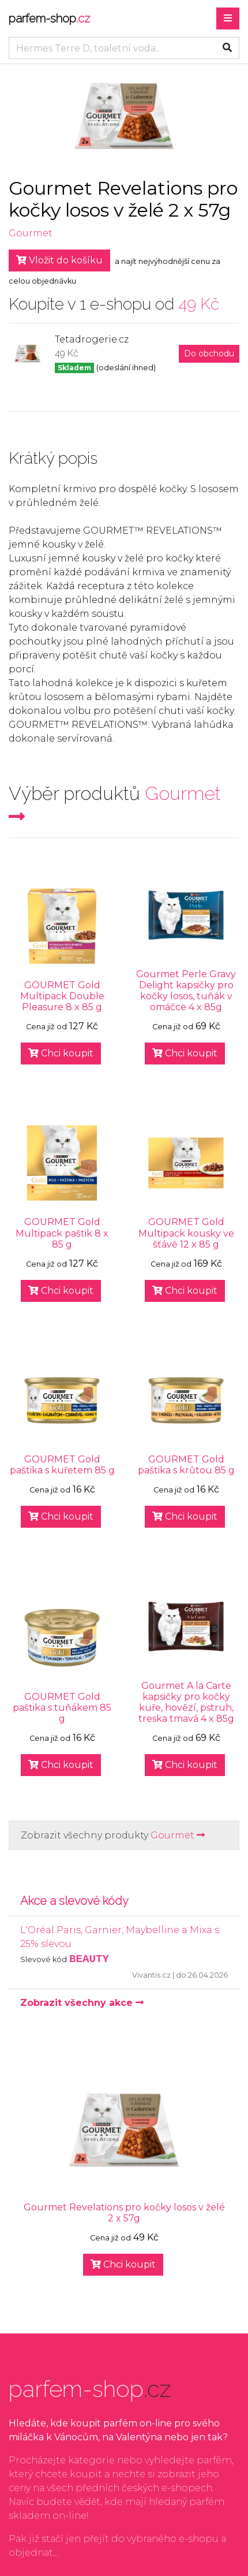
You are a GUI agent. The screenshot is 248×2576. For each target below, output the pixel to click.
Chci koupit (60, 1053)
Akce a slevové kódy (74, 1901)
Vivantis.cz (151, 1975)
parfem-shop (49, 18)
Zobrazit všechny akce (82, 2002)
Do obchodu (209, 353)
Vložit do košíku (59, 260)
